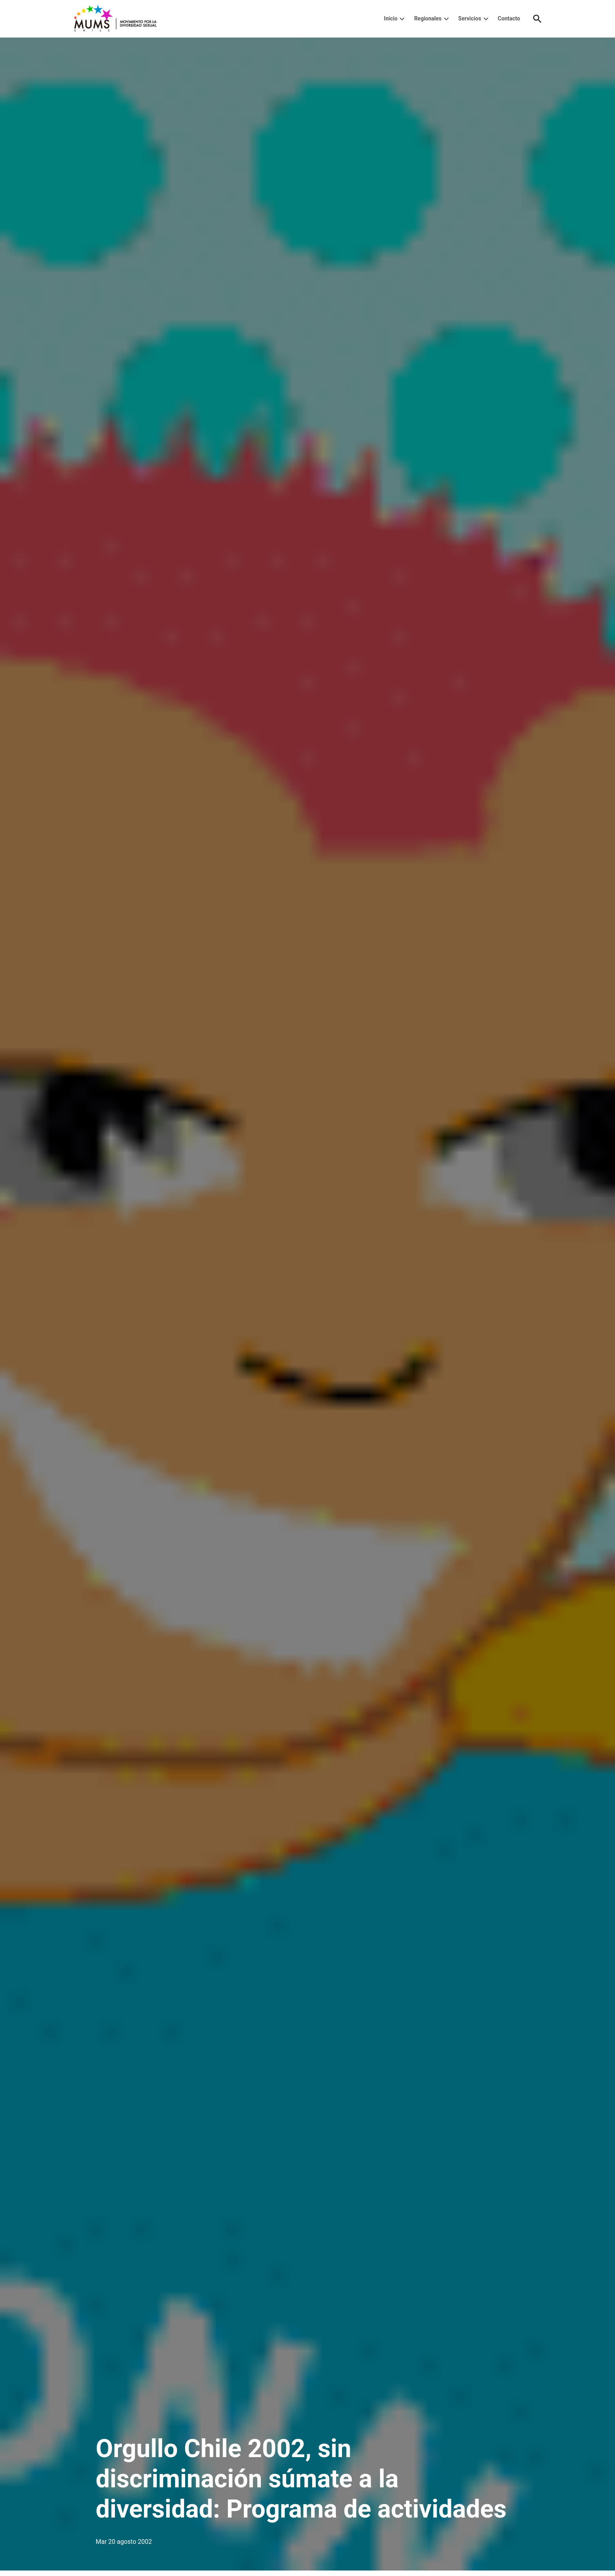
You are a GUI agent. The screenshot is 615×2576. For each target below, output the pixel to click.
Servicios (469, 18)
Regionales (428, 18)
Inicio (391, 18)
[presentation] (402, 18)
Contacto (509, 18)
